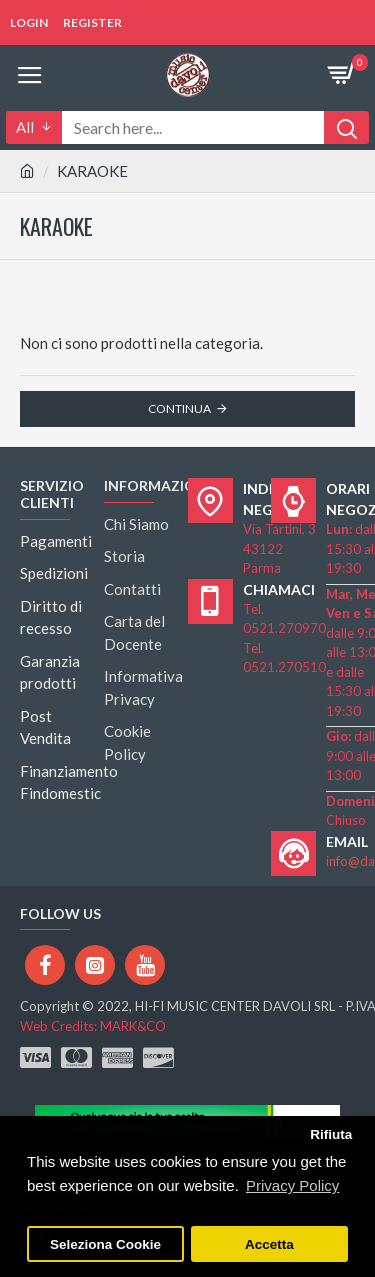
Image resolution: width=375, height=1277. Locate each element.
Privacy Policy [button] (292, 1185)
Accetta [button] (269, 1244)
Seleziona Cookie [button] (105, 1244)
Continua (179, 408)
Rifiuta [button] (331, 1134)
